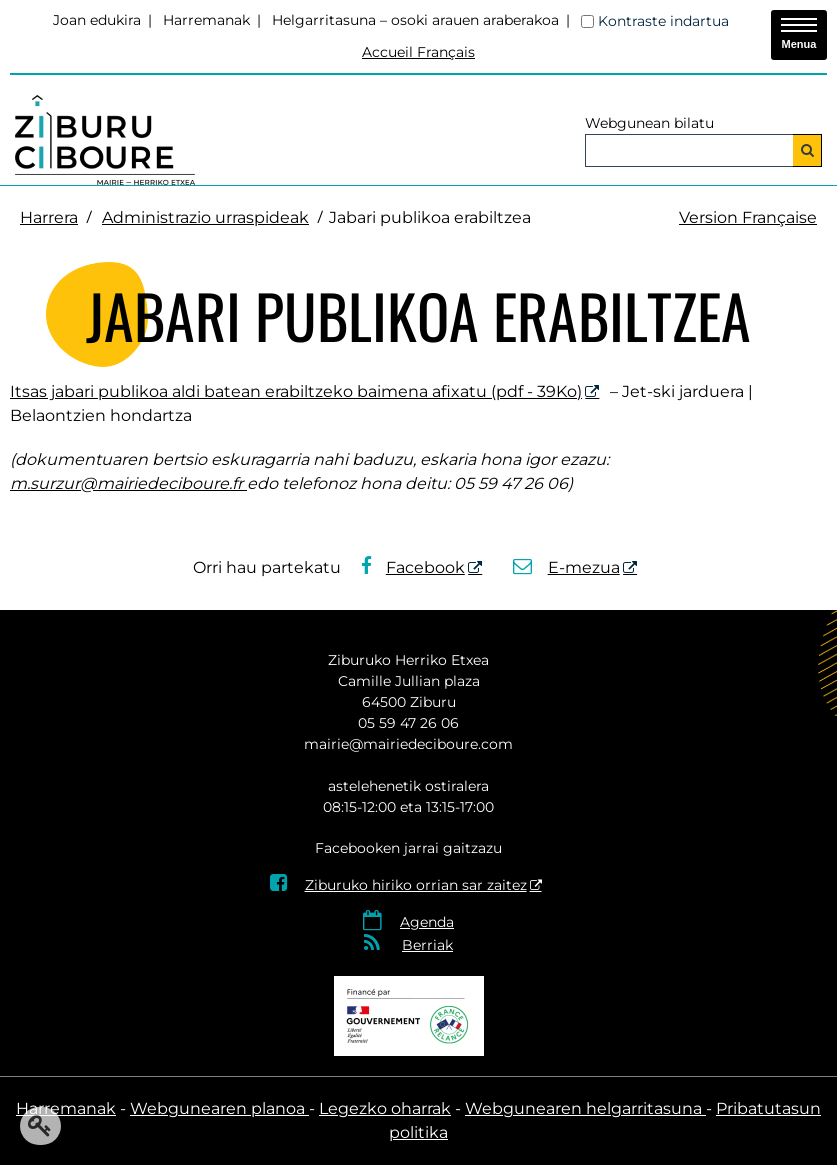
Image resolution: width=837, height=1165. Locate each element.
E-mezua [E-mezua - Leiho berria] (566, 567)
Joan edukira (97, 20)
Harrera (49, 217)
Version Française (748, 217)
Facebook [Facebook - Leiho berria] (413, 567)
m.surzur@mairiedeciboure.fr (128, 483)
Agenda (427, 922)
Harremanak (206, 20)
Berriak (427, 945)
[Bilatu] (807, 150)
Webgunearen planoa (219, 1108)
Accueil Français (418, 52)
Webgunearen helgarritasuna (585, 1108)
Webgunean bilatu (649, 123)
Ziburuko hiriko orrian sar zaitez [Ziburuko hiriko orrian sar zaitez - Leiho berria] (398, 885)
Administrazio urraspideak (205, 217)
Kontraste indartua (663, 21)
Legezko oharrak (385, 1108)
